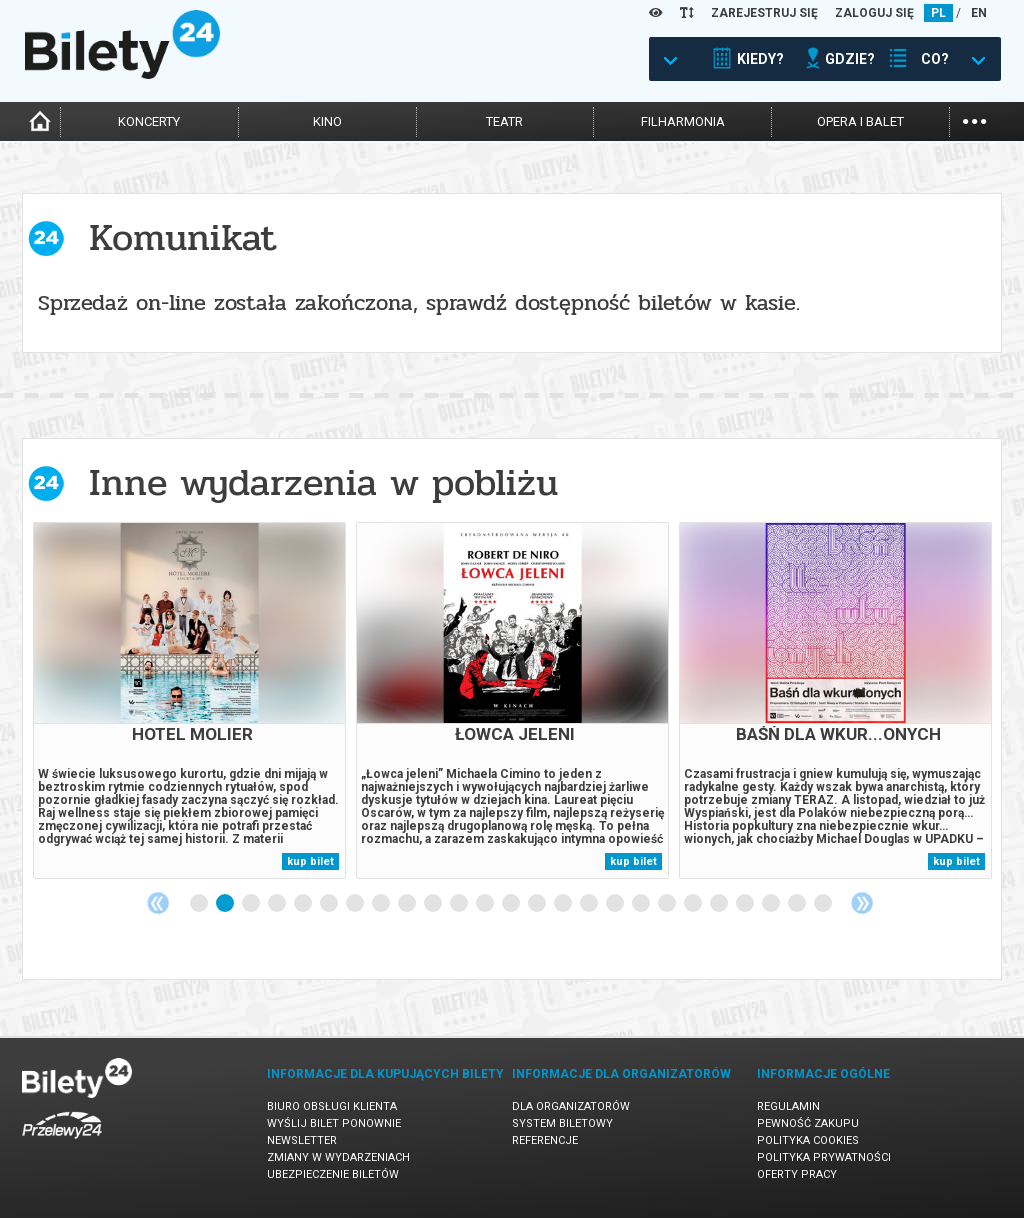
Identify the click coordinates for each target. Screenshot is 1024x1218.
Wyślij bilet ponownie (334, 1123)
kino (327, 121)
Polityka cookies (808, 1140)
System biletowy (562, 1123)
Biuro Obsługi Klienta (332, 1106)
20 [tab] (694, 904)
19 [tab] (668, 904)
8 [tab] (382, 904)
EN (979, 13)
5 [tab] (304, 904)
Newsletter (302, 1140)
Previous (158, 903)
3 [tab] (252, 904)
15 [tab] (564, 904)
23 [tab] (772, 904)
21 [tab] (720, 904)
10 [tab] (434, 904)
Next (862, 903)
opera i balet (860, 121)
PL (938, 13)
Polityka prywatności (824, 1157)
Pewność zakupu (808, 1123)
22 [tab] (746, 904)
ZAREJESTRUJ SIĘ (764, 13)
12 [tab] (486, 904)
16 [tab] (590, 904)
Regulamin (788, 1106)
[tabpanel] (189, 700)
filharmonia (683, 121)
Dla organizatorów (571, 1106)
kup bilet (310, 861)
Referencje (545, 1140)
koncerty (149, 121)
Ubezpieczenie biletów (333, 1174)
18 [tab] (642, 904)
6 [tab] (330, 904)
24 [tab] (798, 904)
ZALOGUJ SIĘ (874, 13)
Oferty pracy (797, 1174)
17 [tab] (616, 904)
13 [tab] (512, 904)
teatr (504, 121)
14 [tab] (538, 904)
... (974, 119)
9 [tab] (408, 904)
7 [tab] (356, 904)
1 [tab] (200, 904)
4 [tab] (278, 904)
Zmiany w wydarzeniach (338, 1157)
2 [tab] (226, 904)
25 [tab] (824, 904)
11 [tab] (460, 904)
